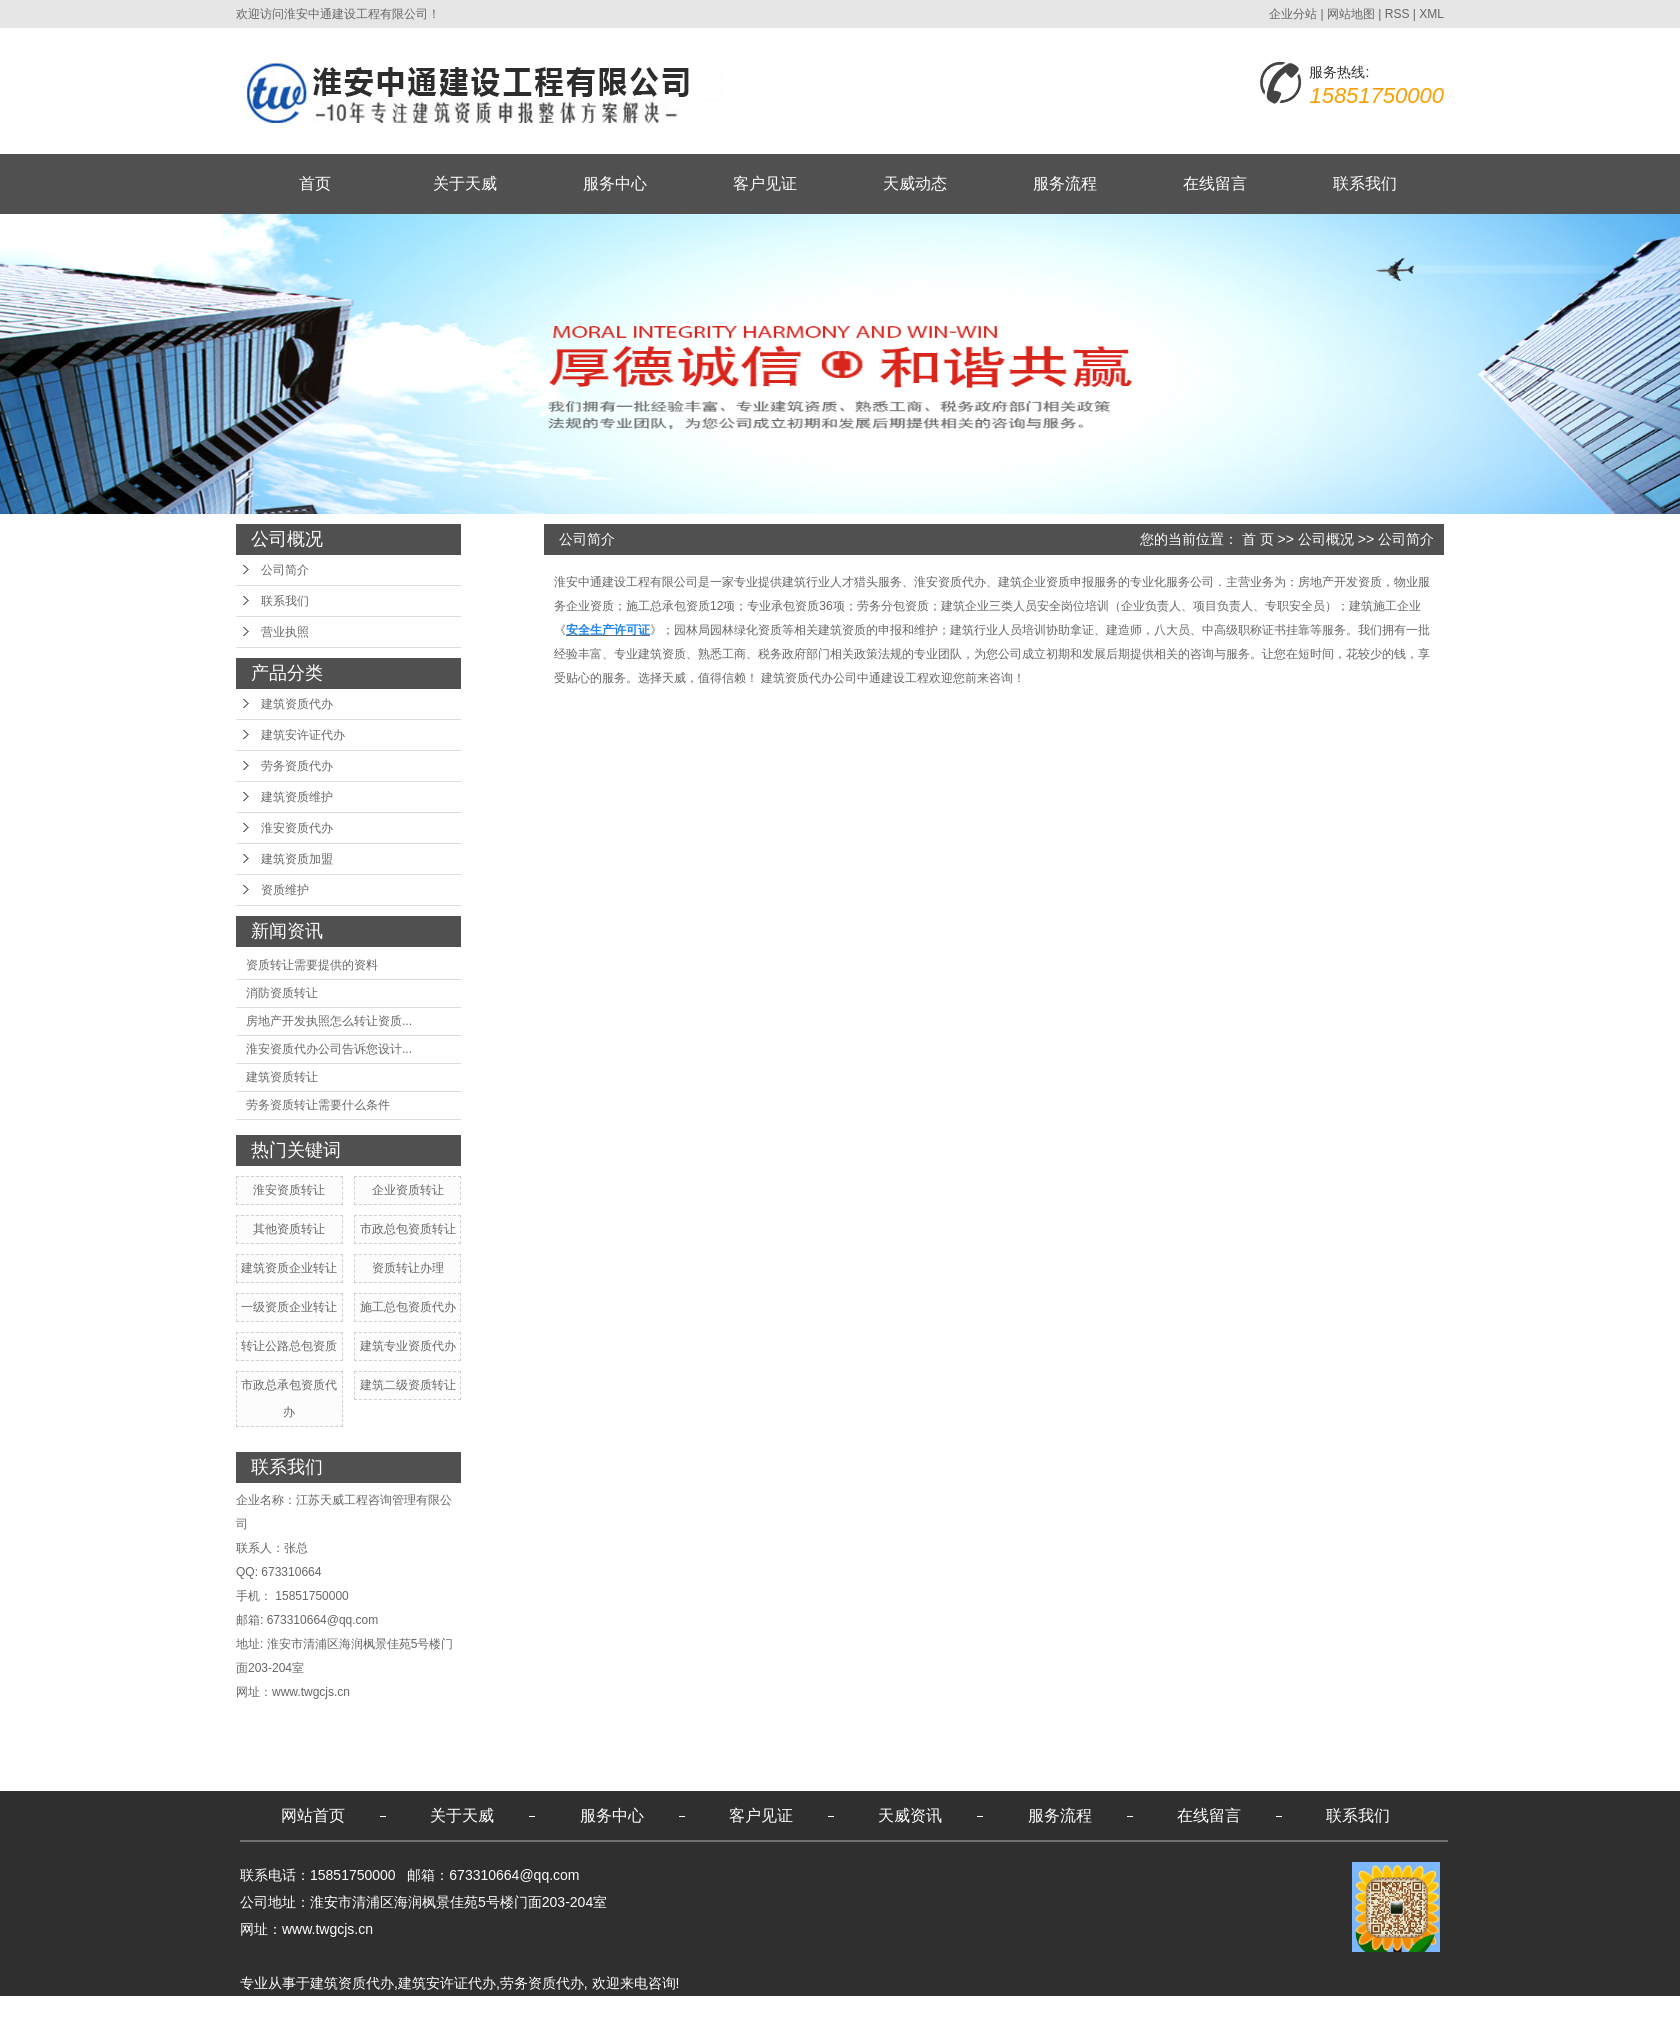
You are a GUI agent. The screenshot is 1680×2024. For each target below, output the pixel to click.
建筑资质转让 (282, 1077)
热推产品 (268, 2010)
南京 (563, 2010)
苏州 (704, 2010)
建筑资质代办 (297, 704)
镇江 (640, 2010)
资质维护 (285, 890)
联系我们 (1365, 183)
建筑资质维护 (297, 797)
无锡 (672, 2010)
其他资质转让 (289, 1229)
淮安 (531, 2010)
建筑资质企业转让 (289, 1268)
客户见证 (765, 183)
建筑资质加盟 (297, 859)
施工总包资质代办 (408, 1307)
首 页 (1258, 539)
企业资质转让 (408, 1190)
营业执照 (285, 632)
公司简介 (285, 570)
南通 (499, 2010)
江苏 (403, 2010)
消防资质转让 (282, 993)
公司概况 (1326, 539)
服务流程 (1065, 183)
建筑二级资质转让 (408, 1385)
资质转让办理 (408, 1268)
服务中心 (615, 183)
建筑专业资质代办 (408, 1346)
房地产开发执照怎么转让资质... (329, 1021)
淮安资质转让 (289, 1190)
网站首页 (313, 1815)
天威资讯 (910, 1815)
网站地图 (1351, 14)
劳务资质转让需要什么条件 (318, 1105)
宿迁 (435, 2010)
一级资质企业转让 (289, 1307)
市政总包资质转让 (408, 1229)
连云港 (601, 2010)
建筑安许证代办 (303, 735)
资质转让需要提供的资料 (312, 965)
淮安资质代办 (297, 828)
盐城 (467, 2010)
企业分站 (1293, 14)
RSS (1397, 14)
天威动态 (915, 183)
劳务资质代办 (297, 766)
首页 (315, 183)
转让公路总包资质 (289, 1346)
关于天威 (465, 183)
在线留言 (1215, 183)
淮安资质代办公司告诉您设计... (329, 1049)
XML (1431, 14)
